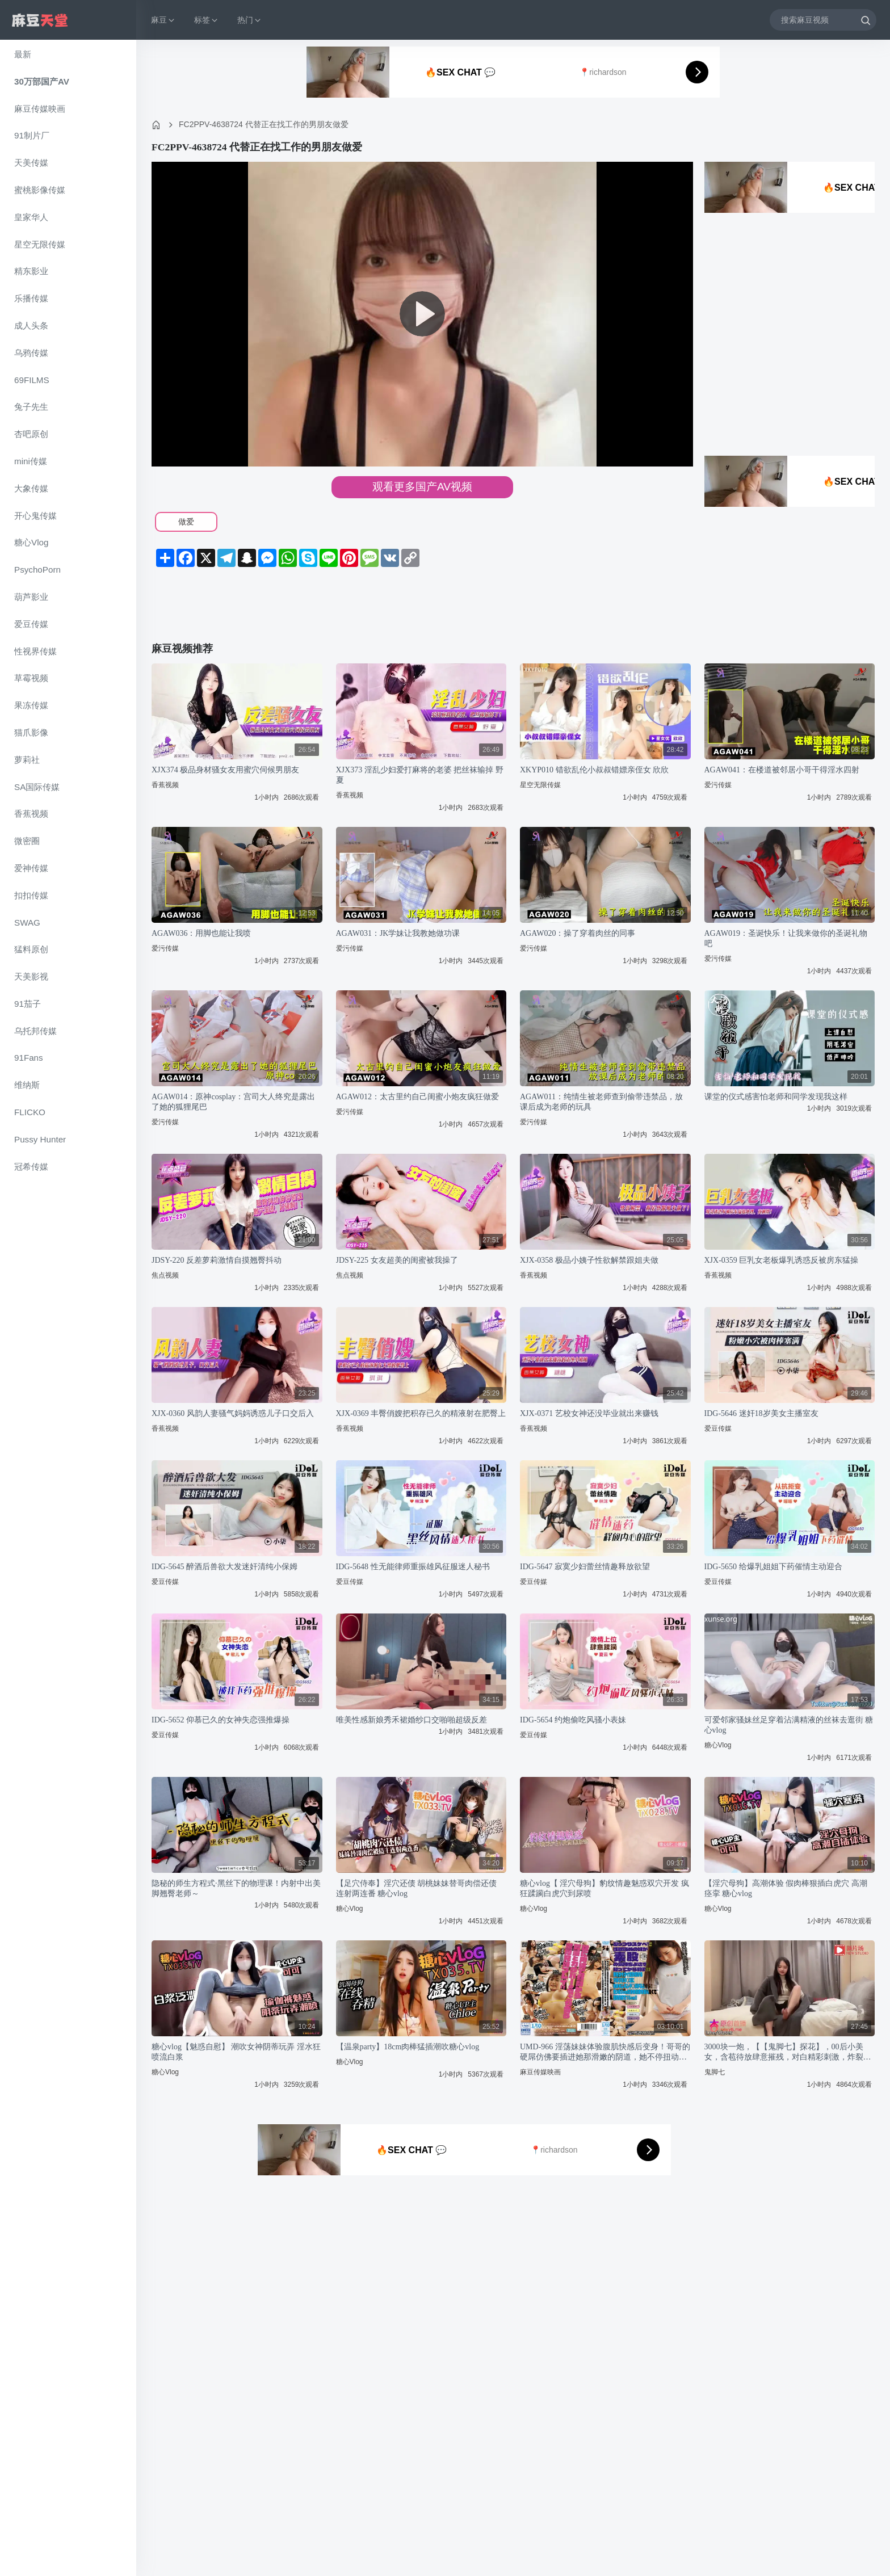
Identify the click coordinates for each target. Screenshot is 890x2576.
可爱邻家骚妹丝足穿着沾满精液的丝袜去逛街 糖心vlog (789, 1725)
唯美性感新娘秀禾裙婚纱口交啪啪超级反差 (411, 1720)
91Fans (28, 1057)
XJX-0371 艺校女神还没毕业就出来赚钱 (589, 1413)
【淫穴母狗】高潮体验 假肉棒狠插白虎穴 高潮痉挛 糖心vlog (785, 1888)
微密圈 (27, 841)
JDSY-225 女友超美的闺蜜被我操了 (397, 1260)
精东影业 (31, 271)
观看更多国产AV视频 (422, 487)
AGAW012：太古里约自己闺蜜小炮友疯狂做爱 (417, 1096)
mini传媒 (30, 461)
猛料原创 (31, 949)
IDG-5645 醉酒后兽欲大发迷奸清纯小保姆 (224, 1566)
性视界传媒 (35, 651)
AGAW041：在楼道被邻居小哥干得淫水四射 (781, 770)
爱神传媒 (31, 868)
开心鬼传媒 (35, 515)
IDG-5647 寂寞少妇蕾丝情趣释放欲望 (585, 1566)
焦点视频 (165, 1275)
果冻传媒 (31, 705)
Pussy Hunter (40, 1139)
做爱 (186, 521)
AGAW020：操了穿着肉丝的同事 (577, 933)
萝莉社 (27, 759)
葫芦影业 (31, 597)
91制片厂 (31, 135)
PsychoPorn (37, 569)
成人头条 (31, 325)
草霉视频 (31, 678)
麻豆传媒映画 (39, 109)
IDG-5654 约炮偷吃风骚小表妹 (573, 1720)
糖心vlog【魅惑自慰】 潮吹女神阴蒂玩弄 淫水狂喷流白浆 (236, 2052)
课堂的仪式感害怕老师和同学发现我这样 (775, 1096)
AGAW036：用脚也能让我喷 (201, 933)
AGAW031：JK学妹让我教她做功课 (398, 933)
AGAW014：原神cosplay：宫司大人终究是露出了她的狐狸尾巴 (233, 1101)
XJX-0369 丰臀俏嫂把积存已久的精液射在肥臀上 (421, 1413)
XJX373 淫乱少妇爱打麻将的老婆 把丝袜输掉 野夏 (419, 775)
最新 (22, 54)
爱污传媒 (718, 785)
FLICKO (29, 1112)
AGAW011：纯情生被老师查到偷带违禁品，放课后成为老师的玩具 (601, 1101)
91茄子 (27, 1003)
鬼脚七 (714, 2072)
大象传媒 (31, 488)
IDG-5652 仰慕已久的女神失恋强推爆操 (220, 1720)
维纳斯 (27, 1085)
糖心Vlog (31, 542)
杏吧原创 (31, 434)
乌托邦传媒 (35, 1031)
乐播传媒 (31, 298)
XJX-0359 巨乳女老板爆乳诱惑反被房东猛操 (781, 1260)
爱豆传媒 (31, 624)
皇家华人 (31, 217)
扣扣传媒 (31, 895)
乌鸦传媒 (31, 353)
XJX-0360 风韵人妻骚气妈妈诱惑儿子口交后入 (233, 1413)
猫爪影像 (31, 732)
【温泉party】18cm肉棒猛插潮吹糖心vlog (408, 2047)
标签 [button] (206, 20)
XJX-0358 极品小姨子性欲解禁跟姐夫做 (589, 1260)
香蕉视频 (31, 813)
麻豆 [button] (163, 20)
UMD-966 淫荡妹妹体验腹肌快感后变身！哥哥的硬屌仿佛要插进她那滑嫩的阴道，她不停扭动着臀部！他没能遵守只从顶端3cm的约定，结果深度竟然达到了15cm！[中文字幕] (605, 2052)
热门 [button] (249, 20)
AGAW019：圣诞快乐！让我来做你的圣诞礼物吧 (785, 938)
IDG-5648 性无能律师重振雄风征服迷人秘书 (413, 1566)
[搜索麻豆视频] (823, 19)
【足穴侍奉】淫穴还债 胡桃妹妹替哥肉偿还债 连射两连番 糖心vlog (416, 1888)
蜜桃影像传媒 (39, 190)
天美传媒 (31, 162)
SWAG (27, 922)
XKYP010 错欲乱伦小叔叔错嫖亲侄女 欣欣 (594, 770)
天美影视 (31, 976)
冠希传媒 (31, 1166)
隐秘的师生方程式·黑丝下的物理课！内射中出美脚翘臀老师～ (236, 1888)
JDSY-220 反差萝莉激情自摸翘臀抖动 (217, 1260)
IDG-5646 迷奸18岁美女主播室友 (761, 1413)
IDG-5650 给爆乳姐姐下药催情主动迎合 (773, 1566)
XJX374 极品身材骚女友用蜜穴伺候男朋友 (225, 770)
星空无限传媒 (39, 244)
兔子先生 (31, 406)
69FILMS (31, 380)
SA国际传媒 (37, 787)
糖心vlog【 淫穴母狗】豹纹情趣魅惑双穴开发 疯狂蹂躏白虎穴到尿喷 (604, 1888)
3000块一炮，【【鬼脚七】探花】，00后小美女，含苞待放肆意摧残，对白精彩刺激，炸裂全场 (787, 2052)
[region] (68, 1308)
